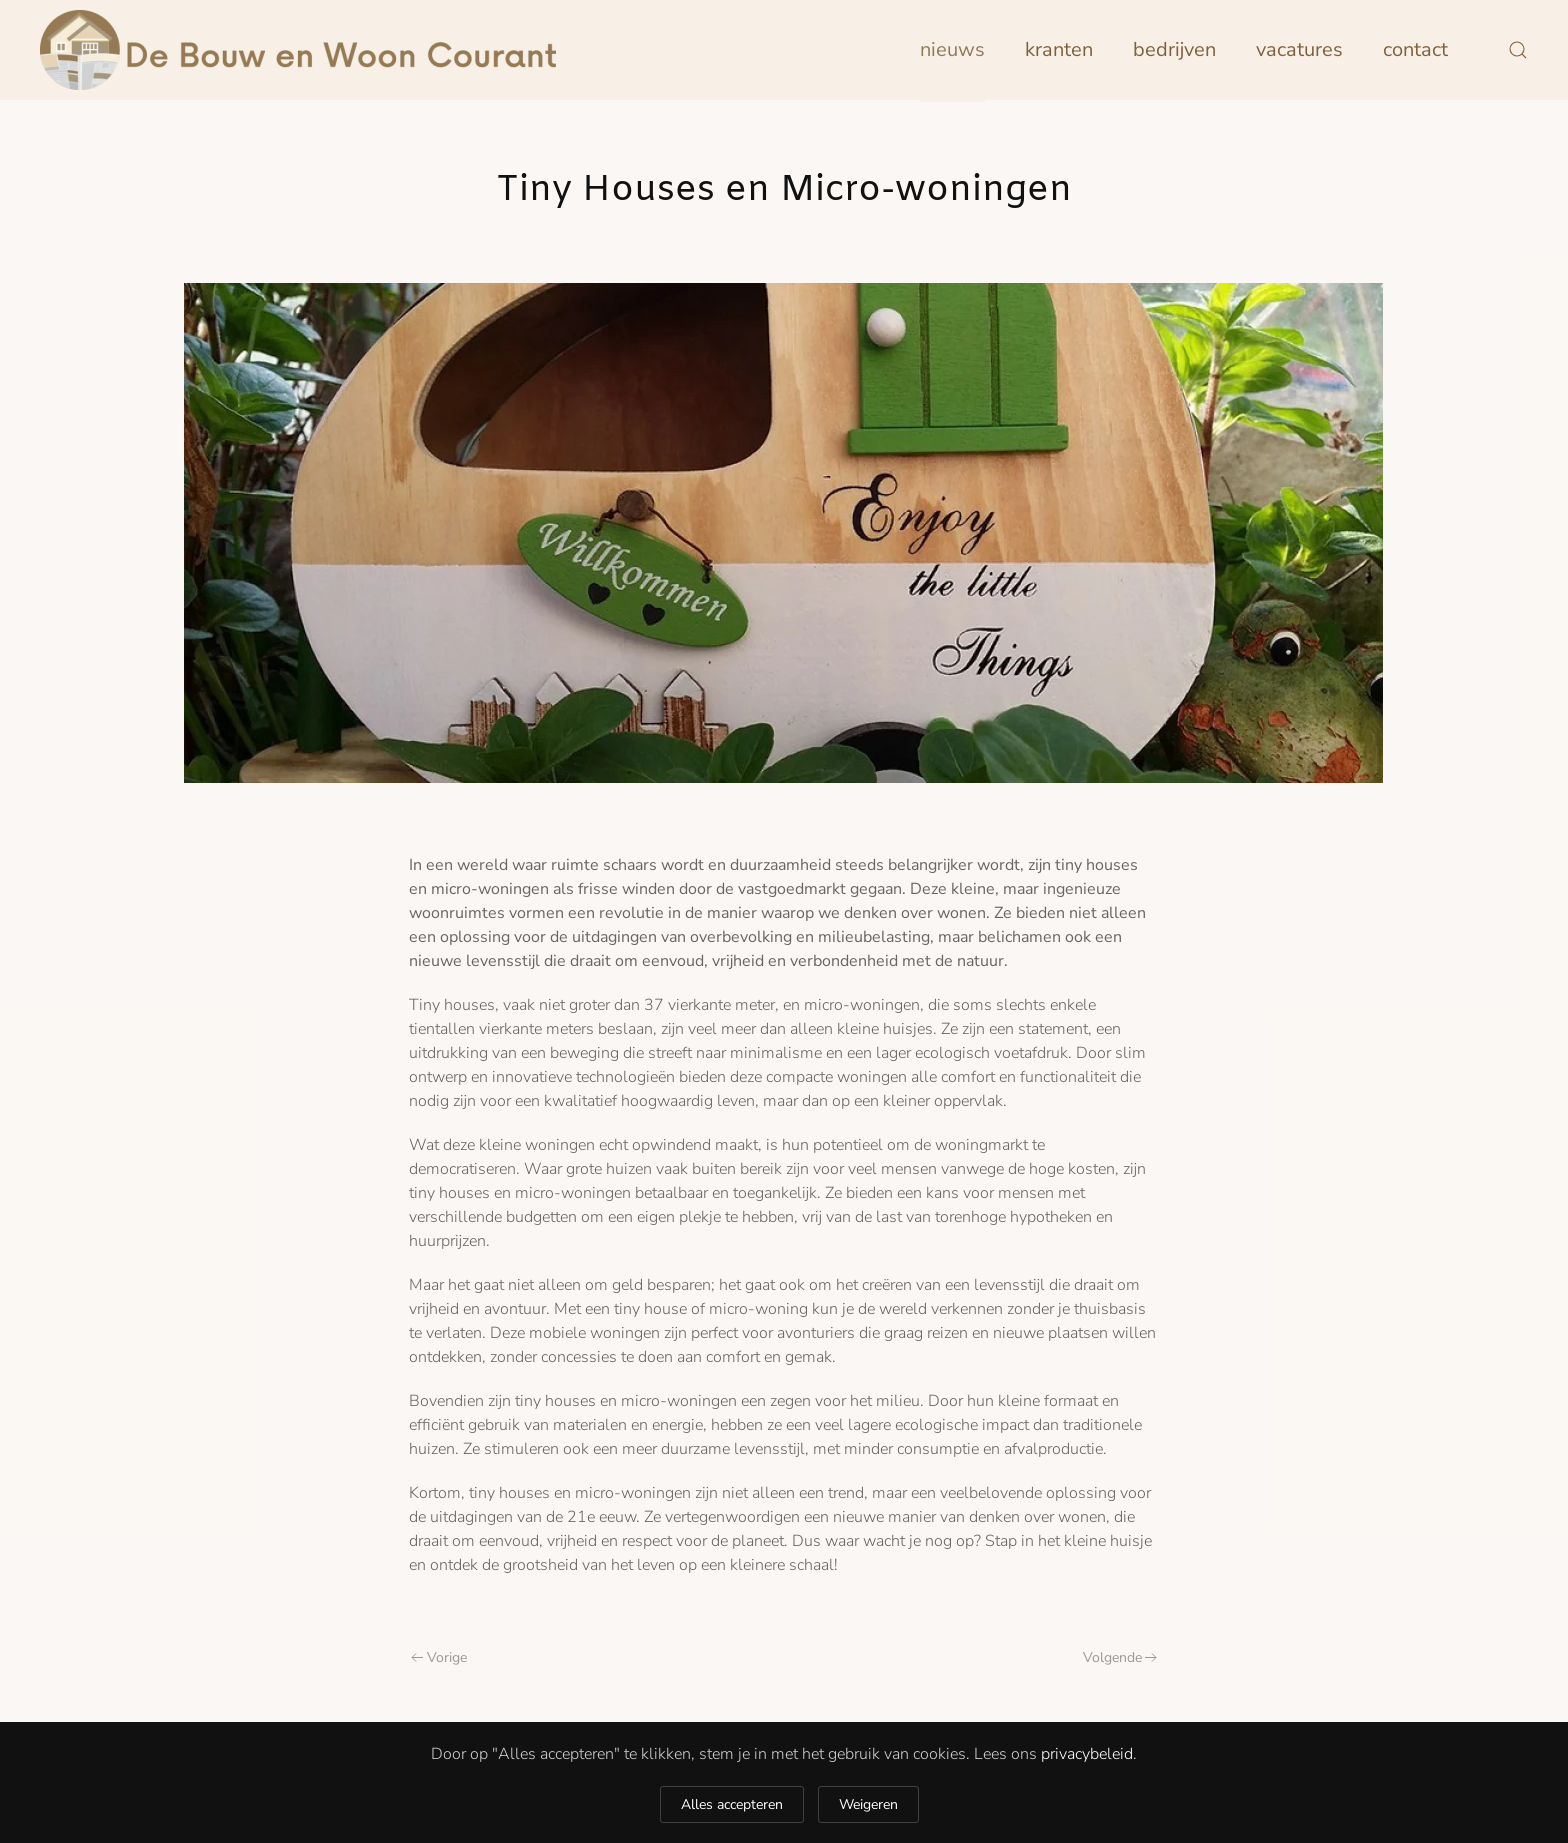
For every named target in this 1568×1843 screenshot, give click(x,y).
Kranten (1059, 49)
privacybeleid (1087, 1754)
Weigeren (868, 1804)
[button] (1518, 50)
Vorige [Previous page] (439, 1657)
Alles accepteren (732, 1804)
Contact (1415, 49)
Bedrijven (1174, 49)
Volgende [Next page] (1120, 1657)
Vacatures (1299, 49)
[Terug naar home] (298, 50)
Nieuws (952, 49)
